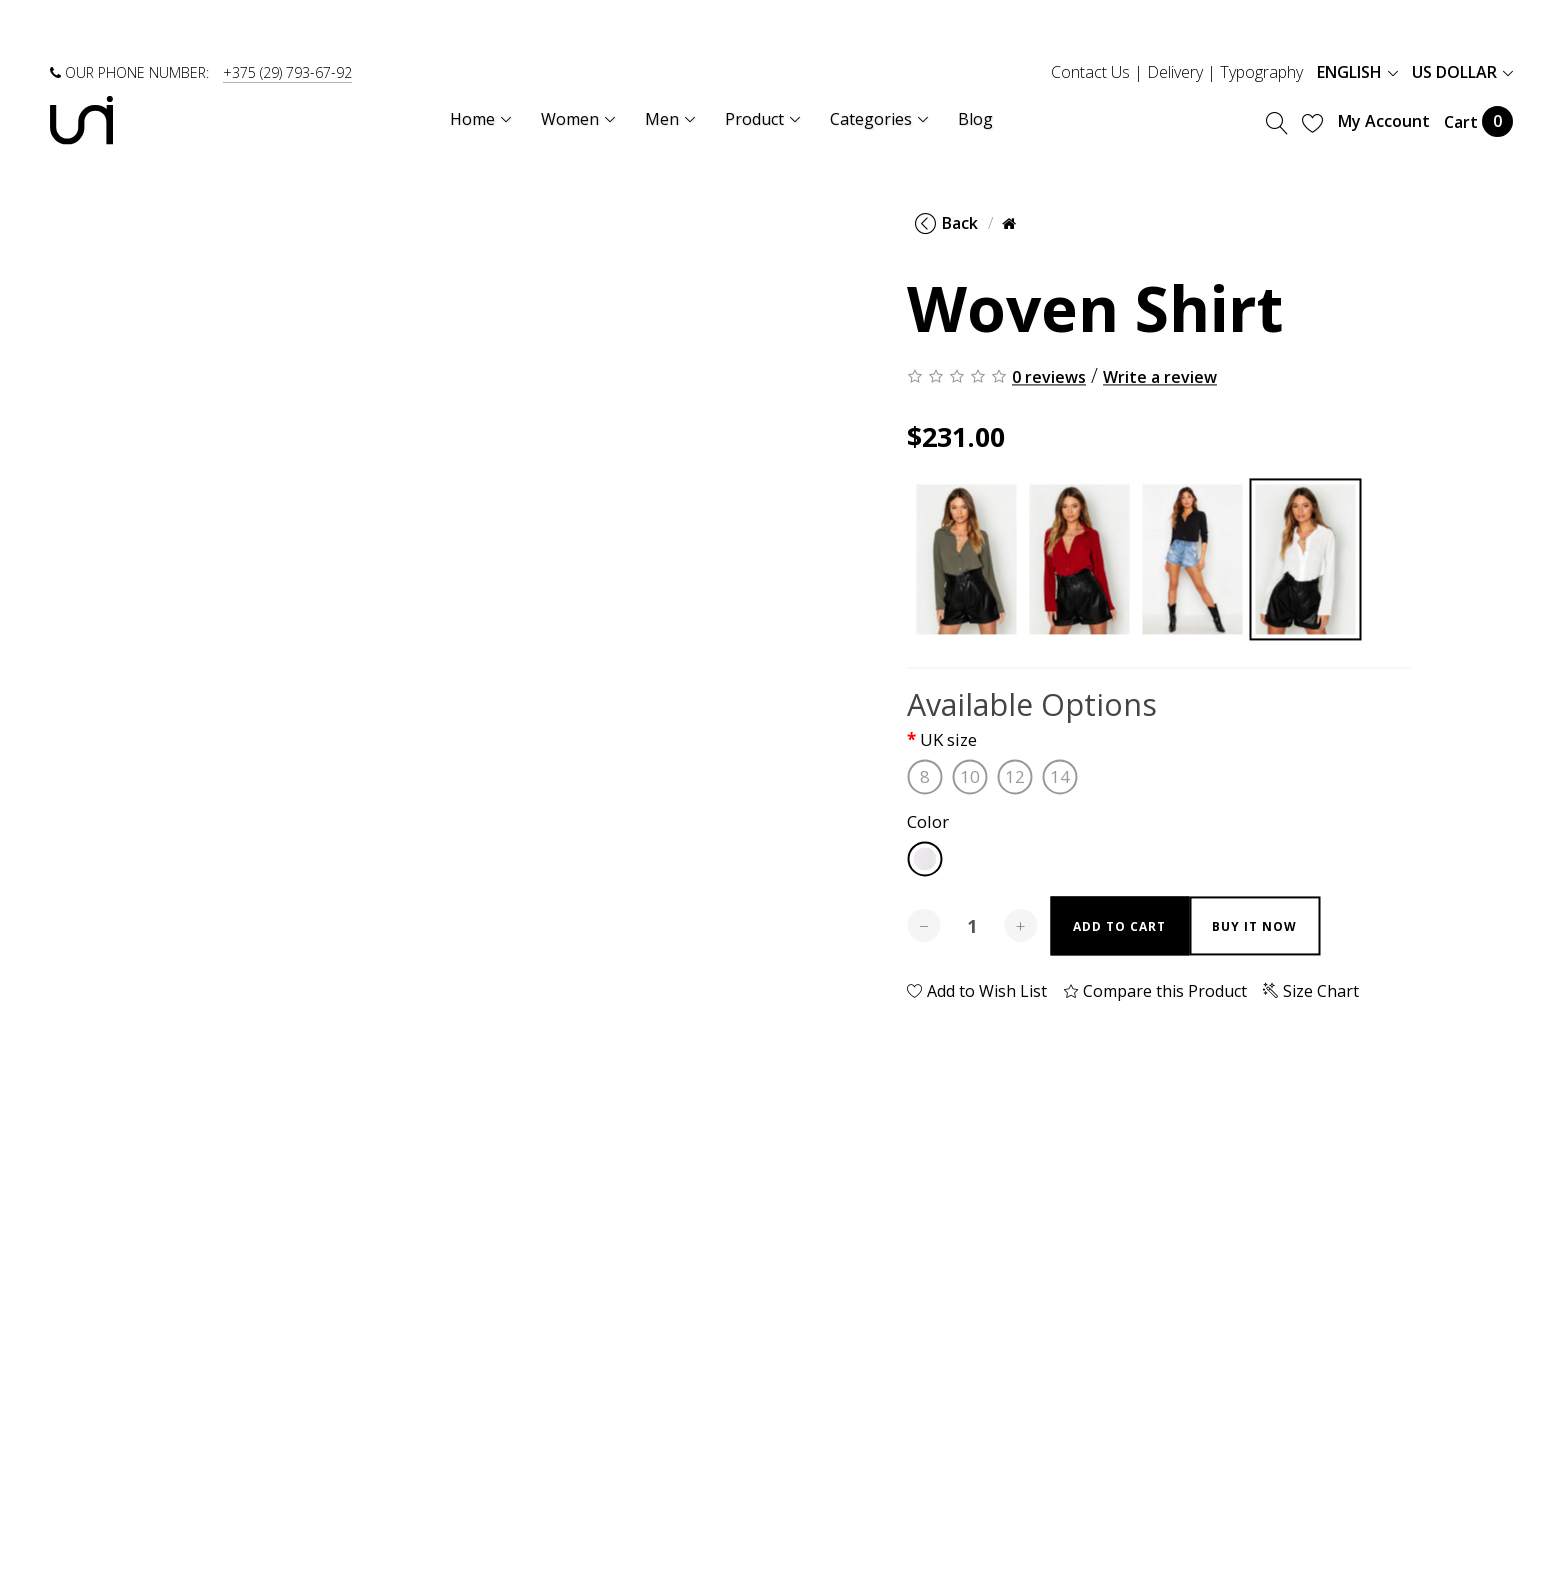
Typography (1261, 72)
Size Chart (1311, 991)
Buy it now (1254, 926)
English (1357, 72)
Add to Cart (1119, 926)
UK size (948, 740)
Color (928, 822)
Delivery (1175, 72)
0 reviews (1049, 377)
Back (946, 223)
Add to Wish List (977, 991)
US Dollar (1462, 72)
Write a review (1160, 377)
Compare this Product (1155, 991)
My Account (1384, 121)
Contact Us (1090, 72)
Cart (1478, 121)
